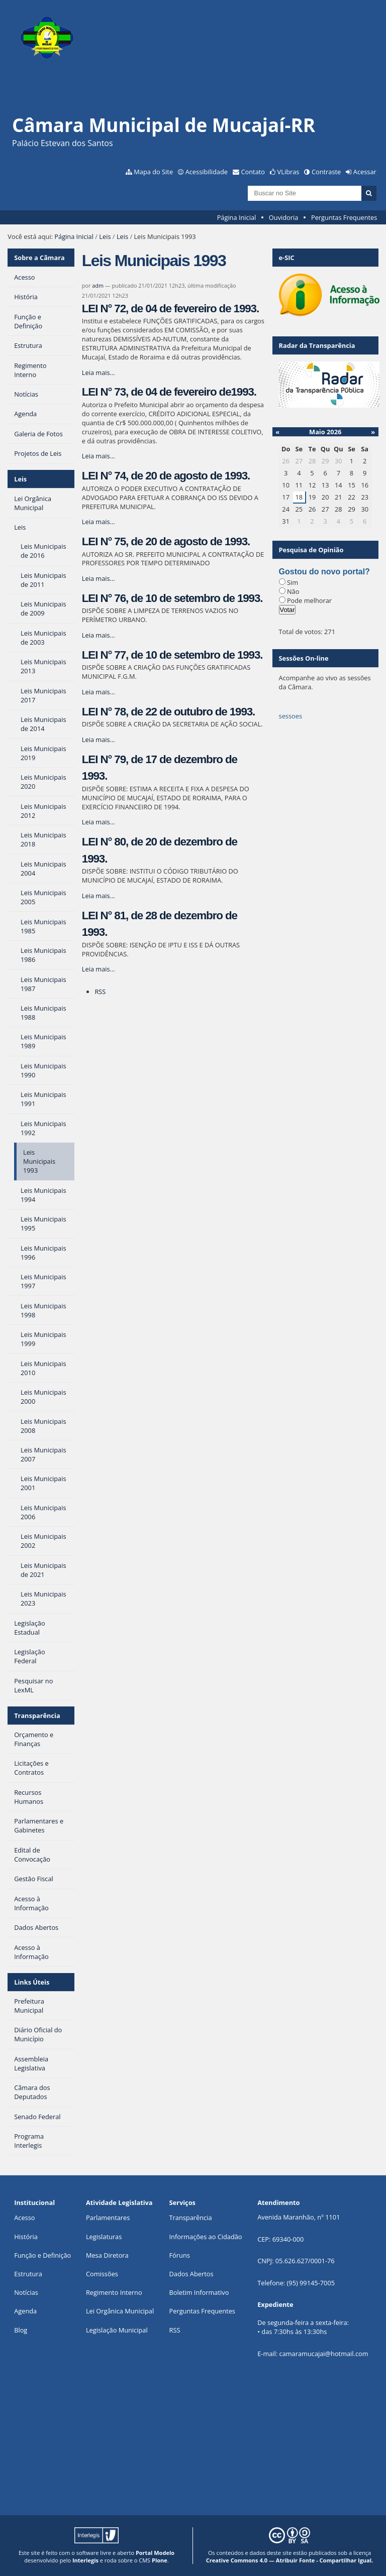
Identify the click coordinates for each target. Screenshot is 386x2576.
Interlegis (85, 2560)
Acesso (24, 2217)
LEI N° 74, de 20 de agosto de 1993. (166, 475)
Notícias (26, 2292)
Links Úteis (31, 1982)
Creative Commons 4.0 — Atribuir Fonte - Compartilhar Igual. (289, 2560)
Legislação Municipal (117, 2330)
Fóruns (179, 2255)
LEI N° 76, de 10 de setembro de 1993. (172, 598)
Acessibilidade (206, 171)
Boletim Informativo (199, 2292)
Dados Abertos (191, 2273)
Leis (105, 236)
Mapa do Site (153, 171)
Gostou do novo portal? (324, 571)
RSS (100, 991)
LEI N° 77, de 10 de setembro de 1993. (172, 655)
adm (98, 285)
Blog (20, 2330)
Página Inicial (236, 217)
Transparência (37, 1715)
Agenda (25, 2310)
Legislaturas (104, 2236)
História (26, 2236)
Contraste (326, 171)
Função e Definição (42, 2255)
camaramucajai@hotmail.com (323, 2353)
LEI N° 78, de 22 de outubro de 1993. (168, 711)
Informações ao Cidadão (205, 2236)
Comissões (102, 2273)
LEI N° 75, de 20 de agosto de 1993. (166, 541)
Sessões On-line (304, 658)
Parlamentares (108, 2217)
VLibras (288, 171)
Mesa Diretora (107, 2255)
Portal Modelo (155, 2552)
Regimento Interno (114, 2292)
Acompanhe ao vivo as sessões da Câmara (325, 682)
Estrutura (28, 2273)
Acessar (364, 171)
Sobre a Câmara (39, 257)
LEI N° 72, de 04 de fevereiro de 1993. (170, 308)
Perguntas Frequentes (344, 217)
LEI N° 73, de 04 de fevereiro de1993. (169, 392)
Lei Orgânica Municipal (120, 2310)
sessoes (290, 715)
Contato (253, 171)
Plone (159, 2560)
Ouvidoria (284, 217)
